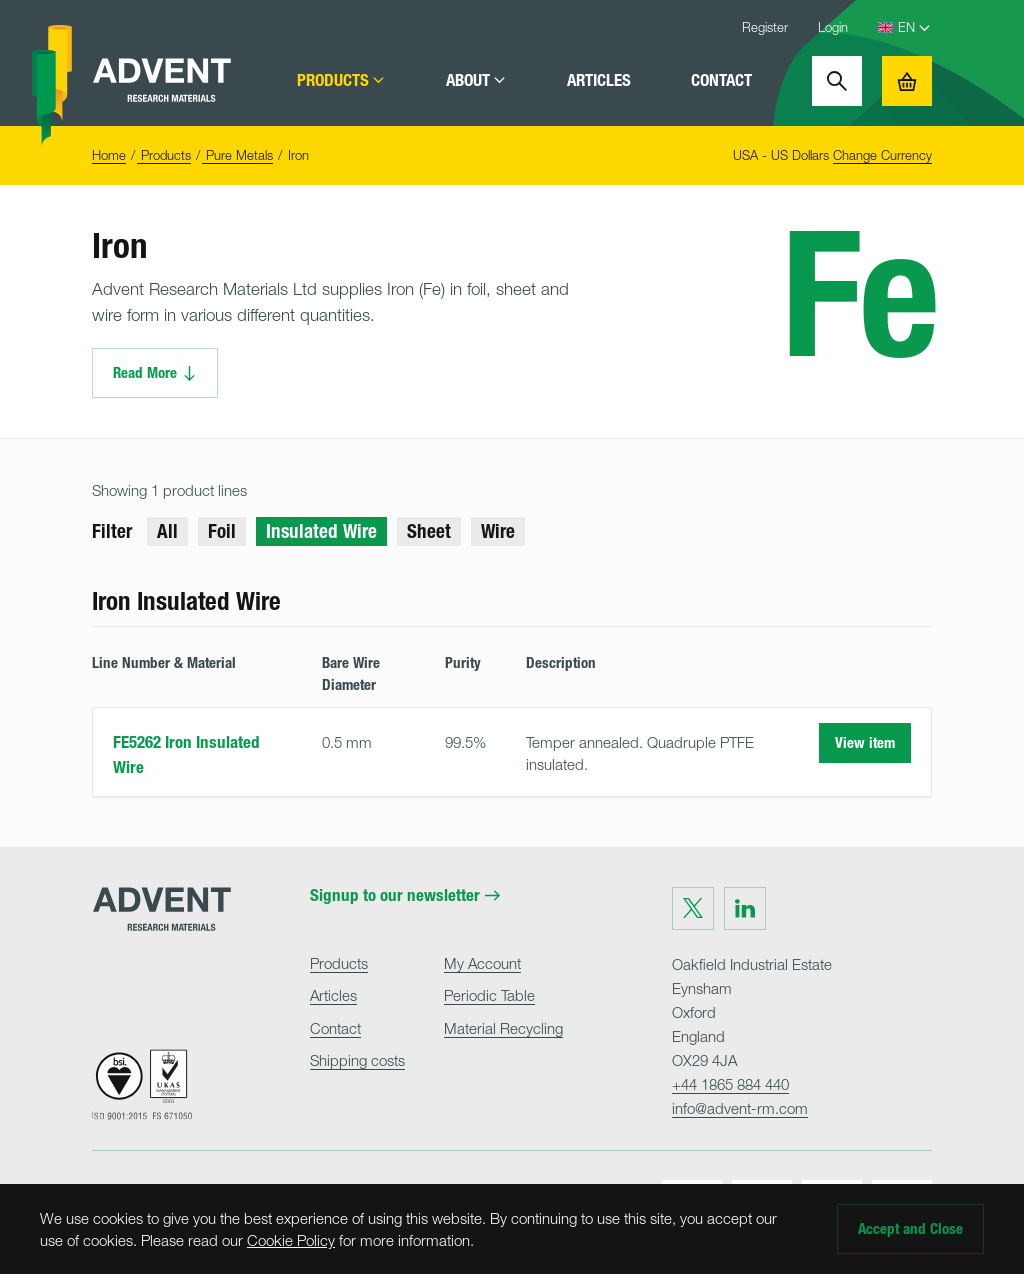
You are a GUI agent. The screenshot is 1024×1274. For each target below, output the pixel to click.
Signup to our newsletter (405, 895)
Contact (721, 80)
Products (341, 80)
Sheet (429, 531)
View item (865, 743)
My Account (482, 963)
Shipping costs (357, 1060)
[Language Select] (915, 28)
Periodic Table (489, 995)
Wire (498, 531)
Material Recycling (503, 1028)
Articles (599, 80)
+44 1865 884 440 (730, 1084)
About (476, 80)
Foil (222, 531)
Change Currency (882, 155)
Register (765, 27)
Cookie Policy (291, 1240)
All (167, 531)
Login (833, 27)
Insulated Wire (321, 531)
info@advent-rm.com (740, 1108)
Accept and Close (910, 1229)
